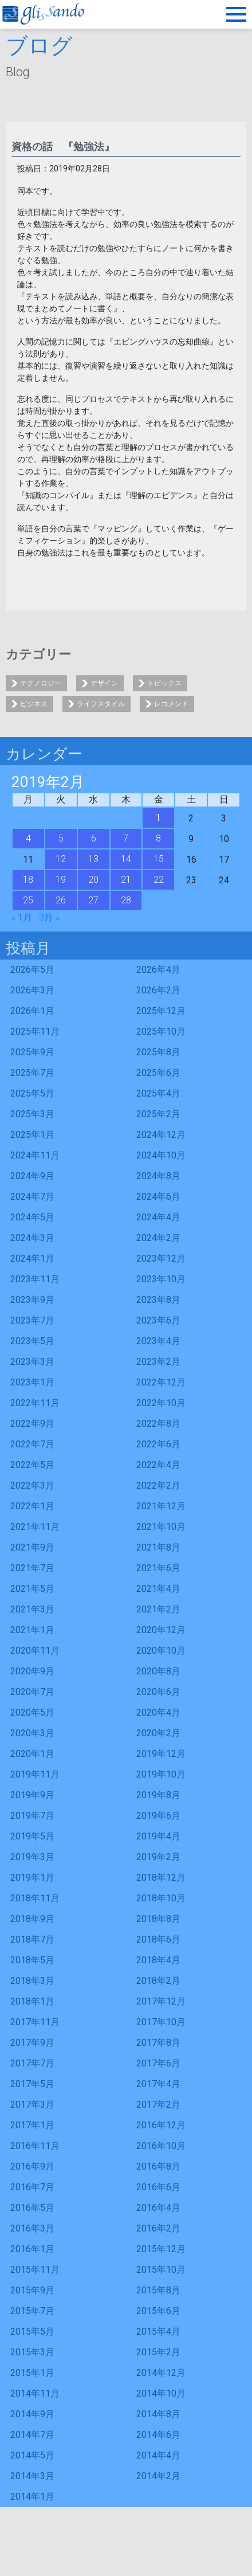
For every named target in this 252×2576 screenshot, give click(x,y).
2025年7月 (32, 1072)
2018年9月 (32, 1918)
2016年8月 (158, 2166)
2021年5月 (32, 1588)
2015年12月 (161, 2249)
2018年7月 (32, 1939)
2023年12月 (161, 1258)
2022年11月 (35, 1402)
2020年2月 (158, 1733)
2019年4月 (158, 1836)
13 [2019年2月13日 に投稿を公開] (93, 859)
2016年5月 (32, 2207)
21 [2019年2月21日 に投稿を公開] (126, 879)
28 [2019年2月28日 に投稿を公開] (126, 900)
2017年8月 (158, 2042)
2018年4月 (158, 1960)
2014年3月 (32, 2476)
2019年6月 (158, 1815)
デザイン (104, 683)
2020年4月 (158, 1712)
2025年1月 (32, 1134)
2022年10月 (161, 1402)
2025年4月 (158, 1093)
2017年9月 (32, 2042)
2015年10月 (161, 2269)
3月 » (49, 917)
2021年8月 (158, 1547)
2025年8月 (158, 1052)
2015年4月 (158, 2331)
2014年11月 (35, 2393)
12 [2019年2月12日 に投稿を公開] (61, 859)
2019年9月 (32, 1795)
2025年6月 (158, 1072)
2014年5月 (32, 2455)
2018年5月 (32, 1960)
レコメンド (171, 704)
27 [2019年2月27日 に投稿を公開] (93, 900)
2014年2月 (158, 2476)
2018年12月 (161, 1877)
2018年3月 (32, 1980)
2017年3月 (32, 2104)
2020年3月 (32, 1733)
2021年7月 (32, 1568)
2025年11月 (35, 1031)
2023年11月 (35, 1279)
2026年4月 (158, 969)
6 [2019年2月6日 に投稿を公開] (93, 838)
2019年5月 (32, 1836)
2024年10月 (161, 1155)
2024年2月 (158, 1237)
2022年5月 (32, 1464)
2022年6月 (158, 1444)
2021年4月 (158, 1588)
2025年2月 (158, 1114)
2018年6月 (158, 1939)
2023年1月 (32, 1382)
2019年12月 (161, 1753)
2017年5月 (32, 2083)
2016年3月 (32, 2228)
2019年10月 (161, 1774)
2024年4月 (158, 1217)
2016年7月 (32, 2187)
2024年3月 (32, 1237)
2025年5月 (32, 1093)
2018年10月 (161, 1898)
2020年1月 (32, 1753)
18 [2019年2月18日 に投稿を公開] (28, 879)
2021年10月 (161, 1526)
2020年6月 (158, 1691)
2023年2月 (158, 1361)
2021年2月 (158, 1609)
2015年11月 (35, 2269)
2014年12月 (161, 2372)
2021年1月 (32, 1629)
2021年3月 (32, 1609)
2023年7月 (32, 1320)
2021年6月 (158, 1568)
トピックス (164, 683)
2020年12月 (161, 1629)
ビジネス (34, 704)
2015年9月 (32, 2290)
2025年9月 (32, 1052)
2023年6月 (158, 1320)
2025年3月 (32, 1114)
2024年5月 (32, 1217)
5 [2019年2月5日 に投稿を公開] (61, 838)
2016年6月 (158, 2187)
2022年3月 (32, 1485)
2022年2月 (158, 1485)
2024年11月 (35, 1155)
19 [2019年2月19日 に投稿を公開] (61, 879)
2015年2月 (158, 2352)
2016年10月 (161, 2145)
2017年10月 (161, 2022)
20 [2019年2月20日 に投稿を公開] (93, 879)
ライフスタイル (101, 704)
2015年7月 (32, 2310)
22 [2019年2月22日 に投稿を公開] (158, 879)
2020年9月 (32, 1671)
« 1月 (21, 917)
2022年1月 (32, 1506)
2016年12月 (161, 2125)
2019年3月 (32, 1856)
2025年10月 (161, 1031)
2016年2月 (158, 2228)
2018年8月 (158, 1918)
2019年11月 (35, 1774)
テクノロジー (40, 683)
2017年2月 (158, 2104)
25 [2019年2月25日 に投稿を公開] (28, 900)
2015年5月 (32, 2331)
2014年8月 (158, 2414)
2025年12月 (161, 1010)
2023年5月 (32, 1341)
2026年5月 (32, 969)
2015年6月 (158, 2310)
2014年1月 (32, 2496)
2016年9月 (32, 2166)
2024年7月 (32, 1196)
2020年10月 (161, 1650)
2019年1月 (32, 1877)
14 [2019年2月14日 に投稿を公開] (126, 859)
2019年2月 (158, 1856)
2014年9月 (32, 2414)
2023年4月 (158, 1341)
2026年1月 (32, 1010)
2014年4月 (158, 2455)
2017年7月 (32, 2063)
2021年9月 (32, 1547)
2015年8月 (158, 2290)
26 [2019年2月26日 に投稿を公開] (61, 900)
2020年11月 (35, 1650)
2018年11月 (35, 1898)
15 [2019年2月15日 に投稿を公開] (158, 859)
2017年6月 (158, 2063)
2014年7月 (32, 2434)
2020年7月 (32, 1691)
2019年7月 (32, 1815)
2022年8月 (158, 1423)
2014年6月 (158, 2434)
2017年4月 (158, 2083)
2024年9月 (32, 1175)
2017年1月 (32, 2125)
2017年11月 (35, 2022)
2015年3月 (32, 2352)
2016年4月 (158, 2207)
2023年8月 (158, 1299)
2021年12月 (161, 1506)
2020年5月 (32, 1712)
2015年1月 (32, 2372)
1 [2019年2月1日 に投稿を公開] (158, 817)
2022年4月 (158, 1464)
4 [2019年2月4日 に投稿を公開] (28, 838)
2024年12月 (161, 1134)
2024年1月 (32, 1258)
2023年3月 (32, 1361)
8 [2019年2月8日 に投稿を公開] (158, 838)
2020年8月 (158, 1671)
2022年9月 (32, 1423)
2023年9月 (32, 1299)
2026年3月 (32, 990)
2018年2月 (158, 1980)
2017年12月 (161, 2001)
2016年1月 (32, 2249)
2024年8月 (158, 1175)
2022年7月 (32, 1444)
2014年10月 (161, 2393)
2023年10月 (161, 1279)
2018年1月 (32, 2001)
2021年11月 (35, 1526)
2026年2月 (158, 990)
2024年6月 (158, 1196)
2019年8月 (158, 1795)
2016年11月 (35, 2145)
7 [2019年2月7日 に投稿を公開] (125, 838)
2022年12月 (161, 1382)
